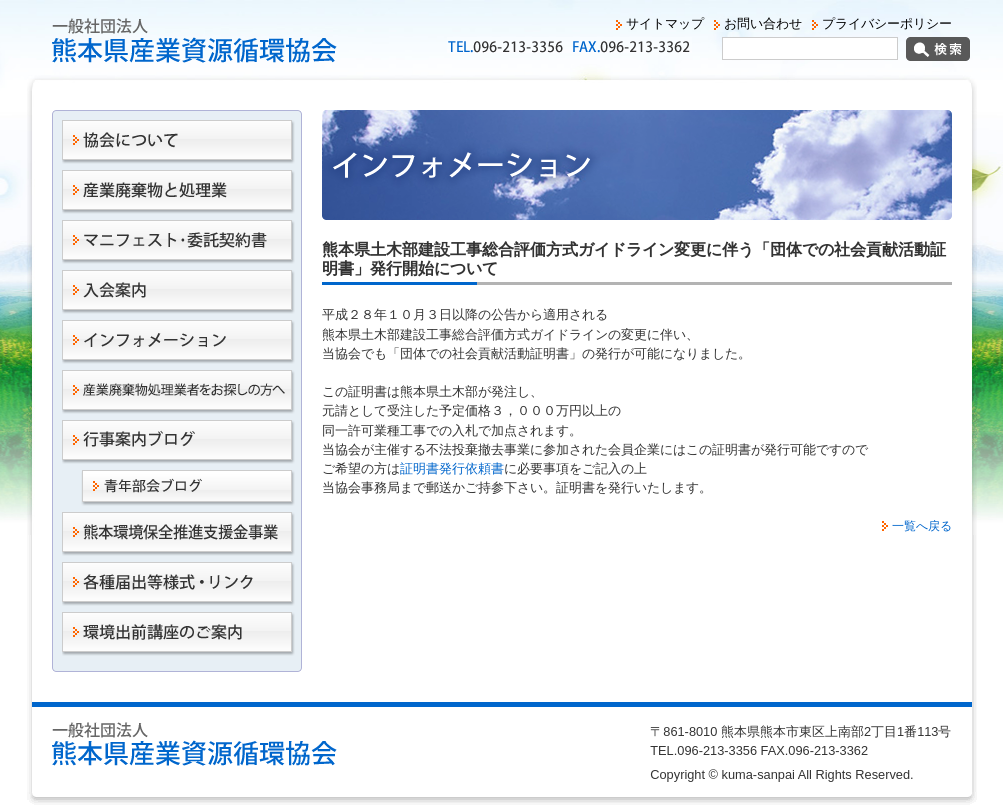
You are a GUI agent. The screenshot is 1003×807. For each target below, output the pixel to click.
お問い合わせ (763, 23)
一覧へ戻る (922, 526)
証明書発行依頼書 (452, 468)
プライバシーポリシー (887, 23)
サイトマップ (665, 23)
